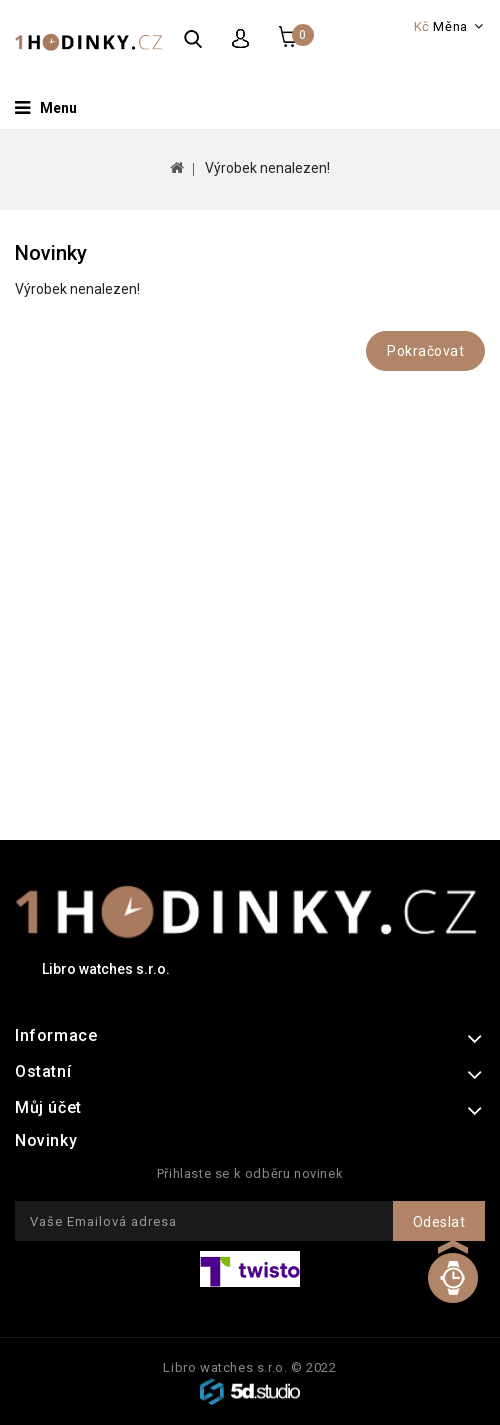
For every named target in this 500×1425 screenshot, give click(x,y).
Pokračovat (425, 351)
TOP (452, 1292)
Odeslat (439, 1222)
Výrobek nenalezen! (267, 168)
